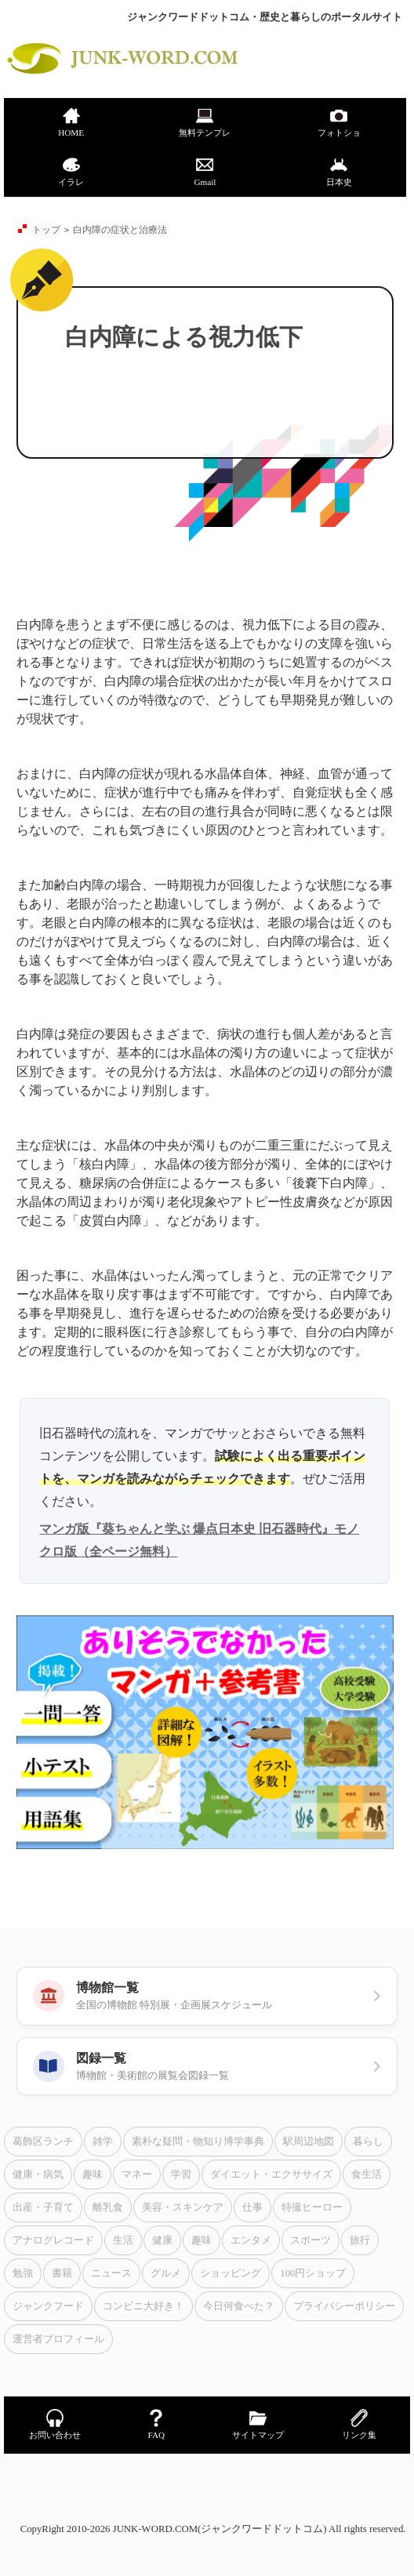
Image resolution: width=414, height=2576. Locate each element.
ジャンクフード (48, 2306)
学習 (181, 2174)
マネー (137, 2174)
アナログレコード (53, 2240)
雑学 (103, 2141)
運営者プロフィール (58, 2339)
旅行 (360, 2240)
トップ (46, 229)
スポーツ (310, 2240)
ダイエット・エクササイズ (271, 2174)
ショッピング (230, 2273)
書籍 (62, 2273)
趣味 (92, 2174)
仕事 (252, 2207)
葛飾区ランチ (43, 2141)
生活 (123, 2240)
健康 (162, 2240)
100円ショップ (313, 2273)
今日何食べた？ (238, 2306)
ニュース (111, 2273)
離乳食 (108, 2207)
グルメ (166, 2273)
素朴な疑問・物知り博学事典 (198, 2141)
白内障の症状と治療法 (120, 229)
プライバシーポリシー (344, 2306)
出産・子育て (43, 2207)
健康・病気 (38, 2174)
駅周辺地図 (308, 2141)
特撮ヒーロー (312, 2207)
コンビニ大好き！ (143, 2306)
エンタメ (251, 2240)
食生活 (366, 2174)
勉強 (23, 2273)
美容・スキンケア (182, 2207)
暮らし (368, 2141)
